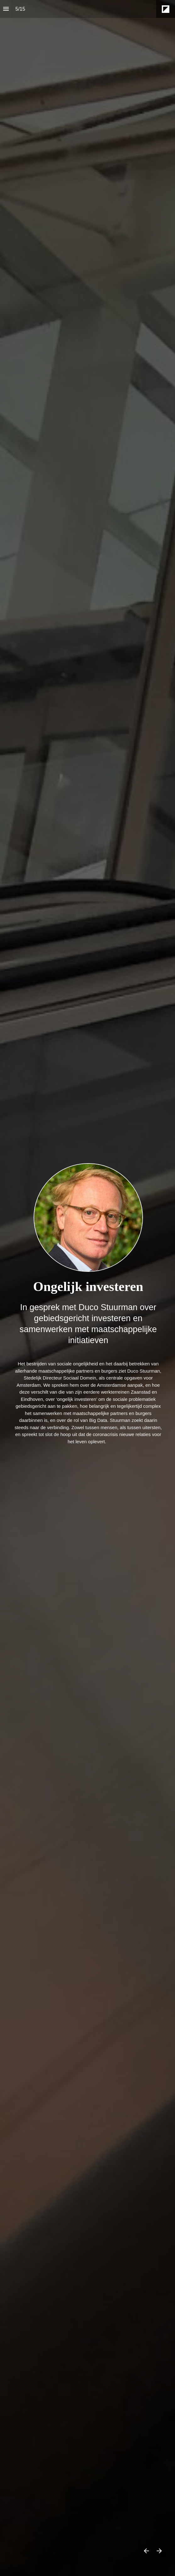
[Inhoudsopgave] (6, 9)
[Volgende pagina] (159, 2550)
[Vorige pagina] (146, 2550)
